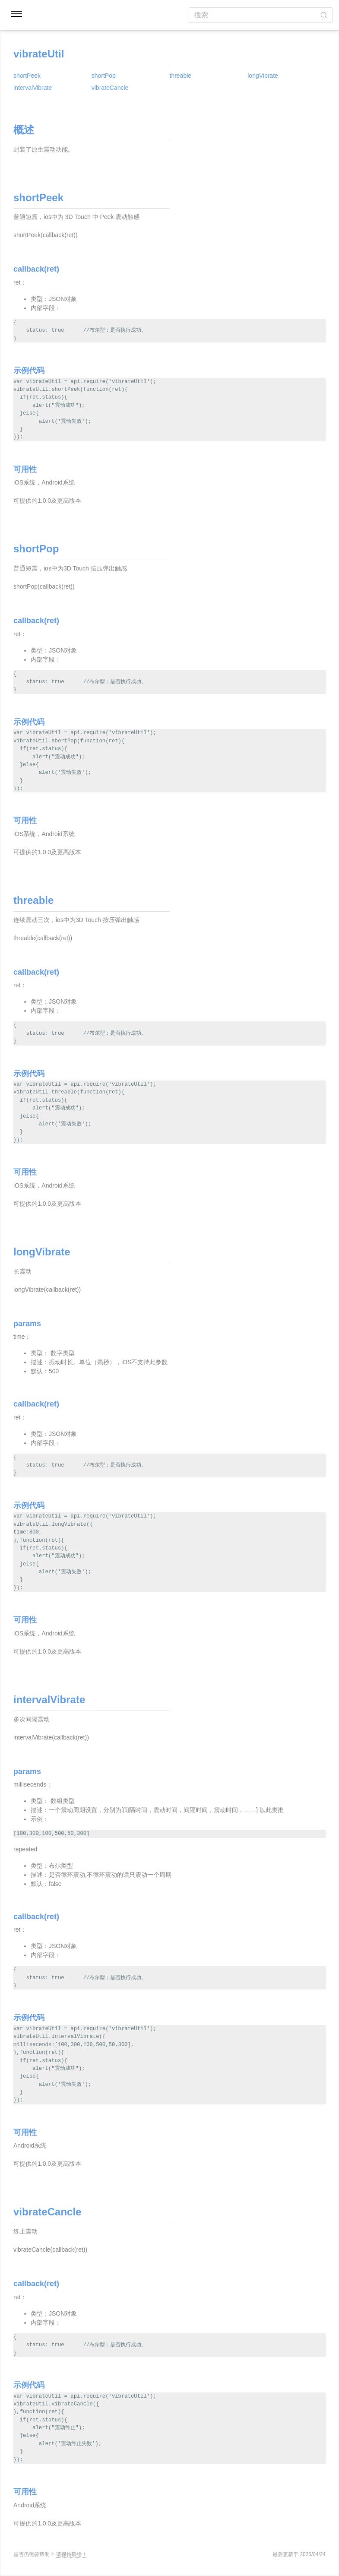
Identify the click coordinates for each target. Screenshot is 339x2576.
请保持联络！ (71, 2554)
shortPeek (27, 75)
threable (181, 75)
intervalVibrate (32, 87)
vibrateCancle (110, 87)
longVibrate (262, 75)
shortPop (104, 75)
